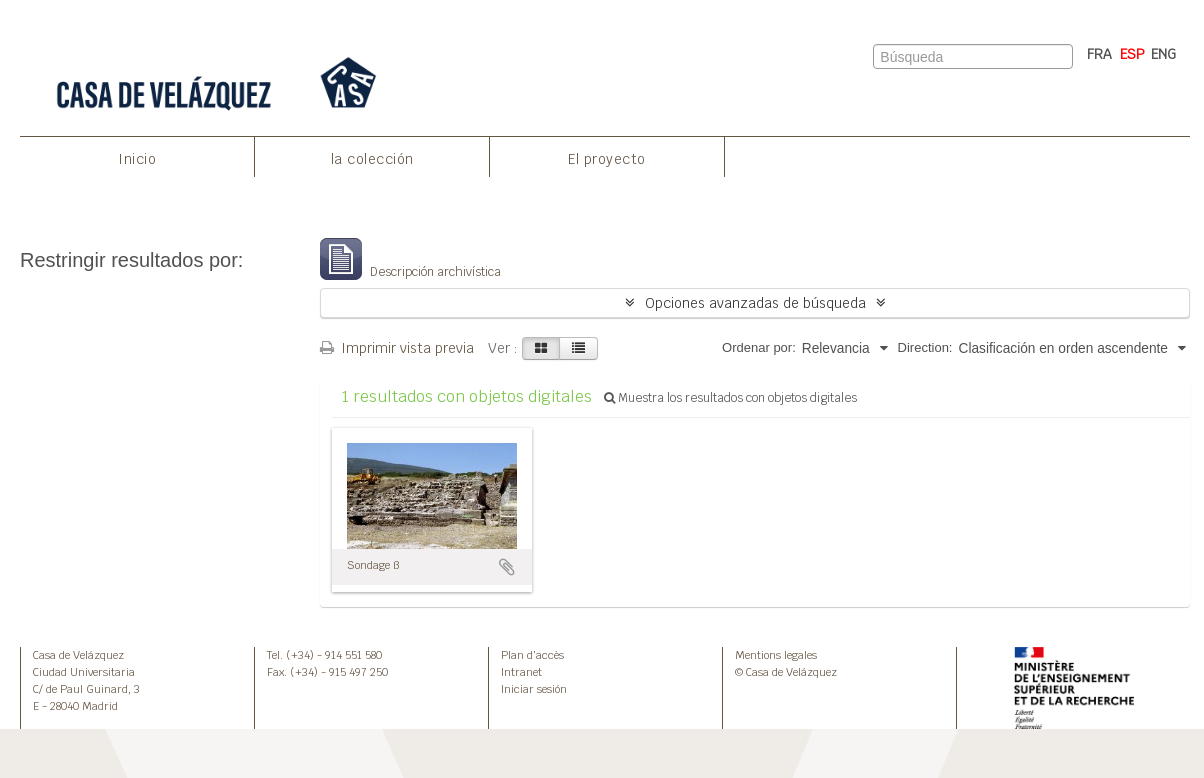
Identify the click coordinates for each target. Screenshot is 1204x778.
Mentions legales (776, 655)
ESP (1132, 54)
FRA (1099, 54)
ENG (1163, 54)
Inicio (137, 159)
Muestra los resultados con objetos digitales (730, 398)
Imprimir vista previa (397, 348)
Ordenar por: (759, 347)
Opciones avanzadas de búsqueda (755, 303)
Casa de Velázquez (78, 655)
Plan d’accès (532, 655)
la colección (372, 159)
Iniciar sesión (534, 689)
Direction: (925, 347)
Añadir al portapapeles (507, 567)
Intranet (521, 672)
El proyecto (607, 159)
